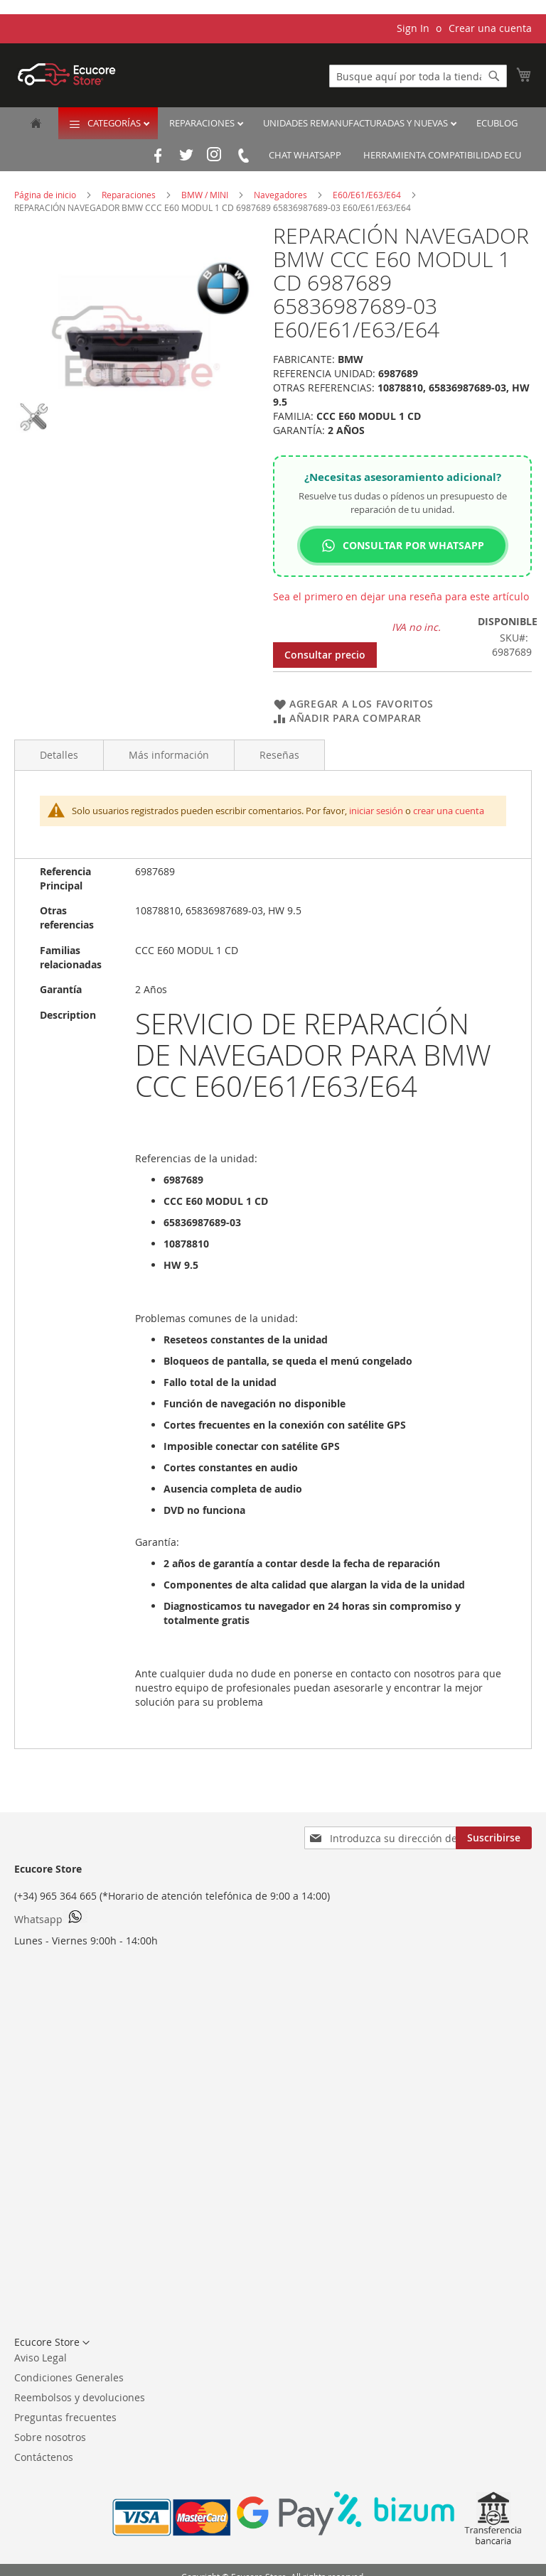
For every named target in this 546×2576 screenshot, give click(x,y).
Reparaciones (203, 123)
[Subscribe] (494, 1838)
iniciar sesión (376, 810)
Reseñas (279, 755)
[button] (52, 2343)
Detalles (59, 755)
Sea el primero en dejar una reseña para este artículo (401, 596)
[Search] (494, 76)
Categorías (115, 123)
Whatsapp (50, 1918)
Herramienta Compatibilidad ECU (442, 154)
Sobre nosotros (50, 2437)
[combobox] (418, 76)
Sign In (413, 28)
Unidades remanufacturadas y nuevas (356, 123)
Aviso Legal (40, 2357)
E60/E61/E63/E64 (368, 194)
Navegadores (281, 194)
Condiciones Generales (69, 2377)
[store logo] (66, 74)
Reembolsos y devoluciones (79, 2397)
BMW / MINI (205, 194)
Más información (169, 755)
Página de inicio (46, 194)
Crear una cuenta (490, 28)
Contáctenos (43, 2457)
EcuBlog (497, 123)
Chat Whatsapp (305, 154)
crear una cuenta (448, 810)
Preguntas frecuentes (65, 2417)
